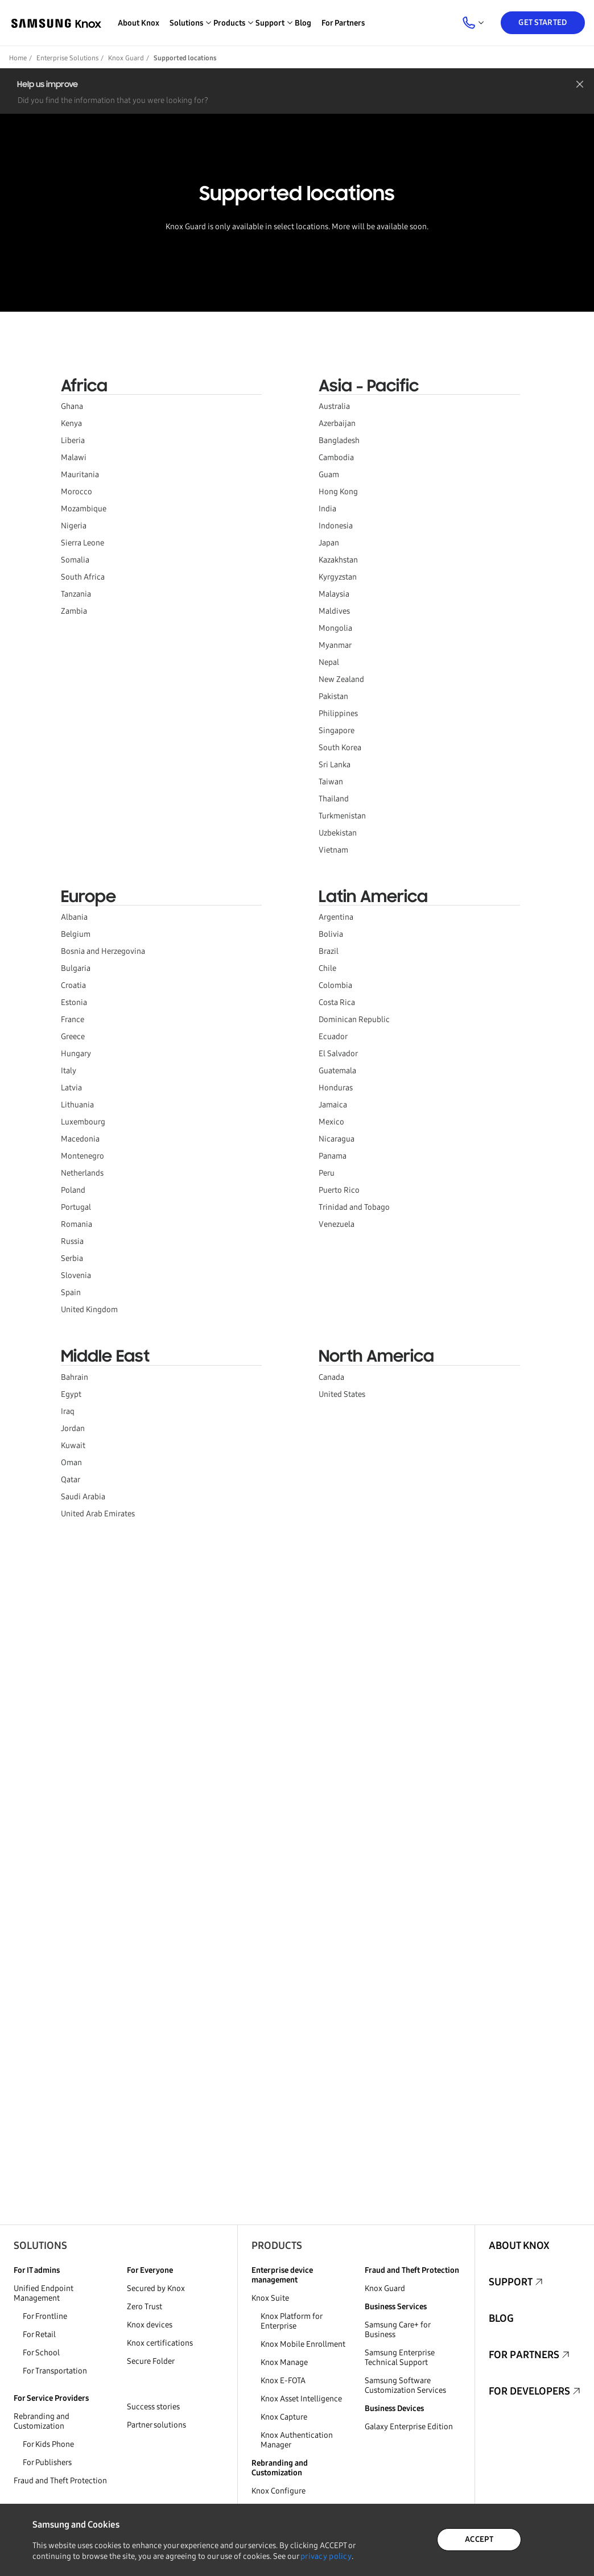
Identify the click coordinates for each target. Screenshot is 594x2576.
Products (276, 2245)
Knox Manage (284, 2362)
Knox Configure (278, 2491)
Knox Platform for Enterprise (291, 2321)
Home (18, 58)
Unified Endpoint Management (43, 2293)
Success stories (153, 2407)
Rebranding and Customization (41, 2421)
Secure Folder (151, 2361)
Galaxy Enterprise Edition (409, 2427)
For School (41, 2353)
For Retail (39, 2334)
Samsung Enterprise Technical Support (400, 2357)
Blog (303, 23)
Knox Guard (126, 58)
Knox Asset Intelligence (301, 2399)
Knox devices (149, 2325)
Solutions (40, 2245)
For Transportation (55, 2371)
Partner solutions (156, 2425)
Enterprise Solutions (67, 58)
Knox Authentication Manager (297, 2440)
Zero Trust (144, 2307)
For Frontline (45, 2316)
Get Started (542, 22)
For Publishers (47, 2462)
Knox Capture (284, 2417)
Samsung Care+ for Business (397, 2329)
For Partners (343, 23)
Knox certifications (160, 2343)
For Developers (529, 2391)
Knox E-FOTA (283, 2380)
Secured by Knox (156, 2288)
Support (511, 2282)
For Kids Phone (48, 2444)
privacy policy (326, 2556)
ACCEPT (479, 2539)
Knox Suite (270, 2298)
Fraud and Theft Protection (60, 2481)
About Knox (138, 23)
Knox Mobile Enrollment (303, 2344)
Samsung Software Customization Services (405, 2385)
